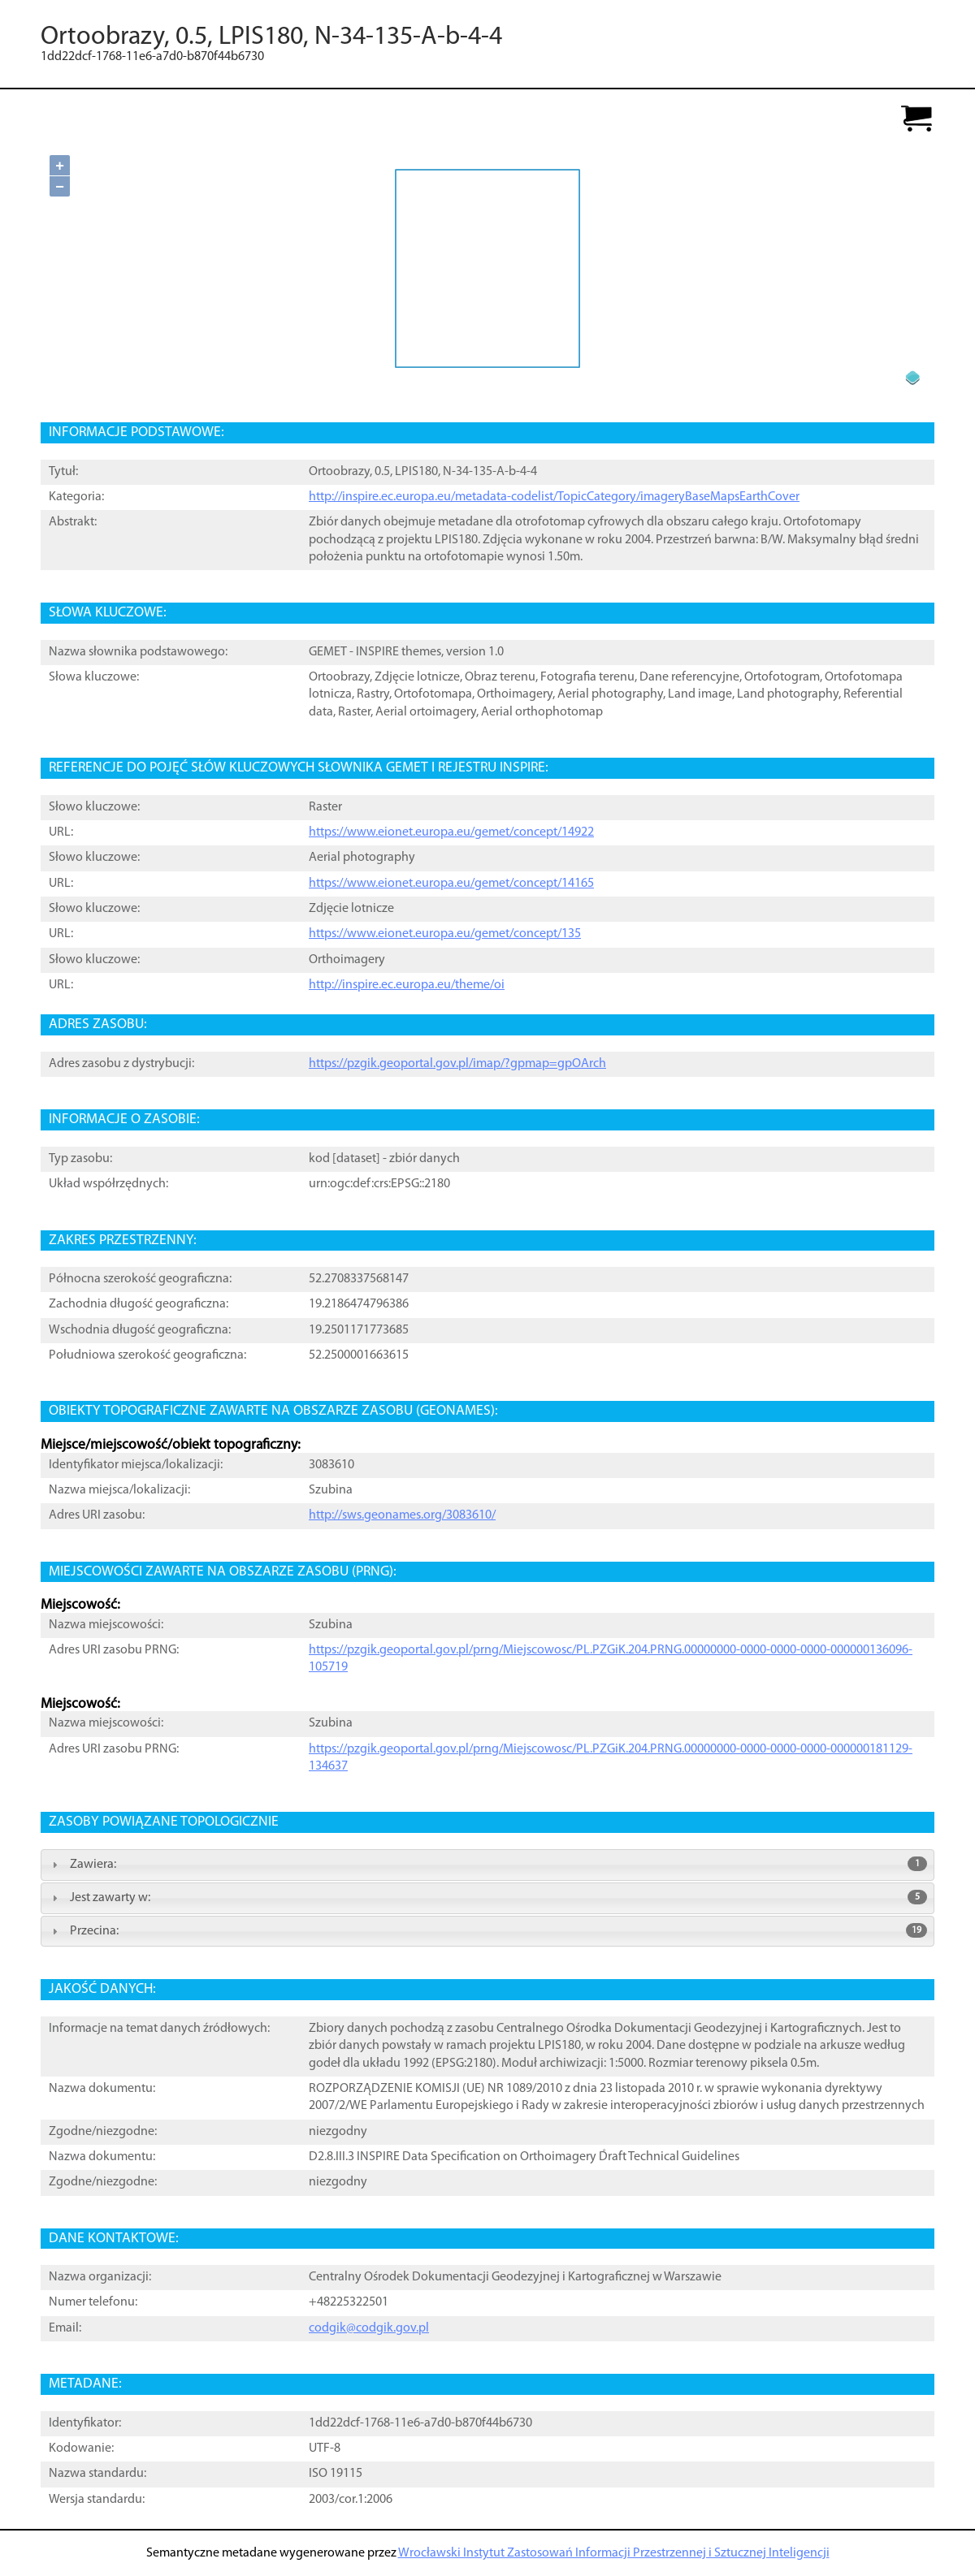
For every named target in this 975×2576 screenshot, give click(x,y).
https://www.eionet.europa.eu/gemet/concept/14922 (451, 832)
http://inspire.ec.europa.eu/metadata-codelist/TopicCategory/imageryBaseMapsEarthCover (554, 497)
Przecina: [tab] (487, 1930)
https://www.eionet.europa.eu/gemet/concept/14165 (451, 883)
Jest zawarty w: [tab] (487, 1897)
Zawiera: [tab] (487, 1863)
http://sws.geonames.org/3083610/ (402, 1515)
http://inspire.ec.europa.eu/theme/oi (407, 985)
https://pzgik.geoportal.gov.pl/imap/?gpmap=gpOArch (457, 1063)
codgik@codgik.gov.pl (369, 2328)
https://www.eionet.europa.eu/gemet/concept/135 (445, 933)
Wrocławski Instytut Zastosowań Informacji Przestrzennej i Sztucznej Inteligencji (614, 2553)
